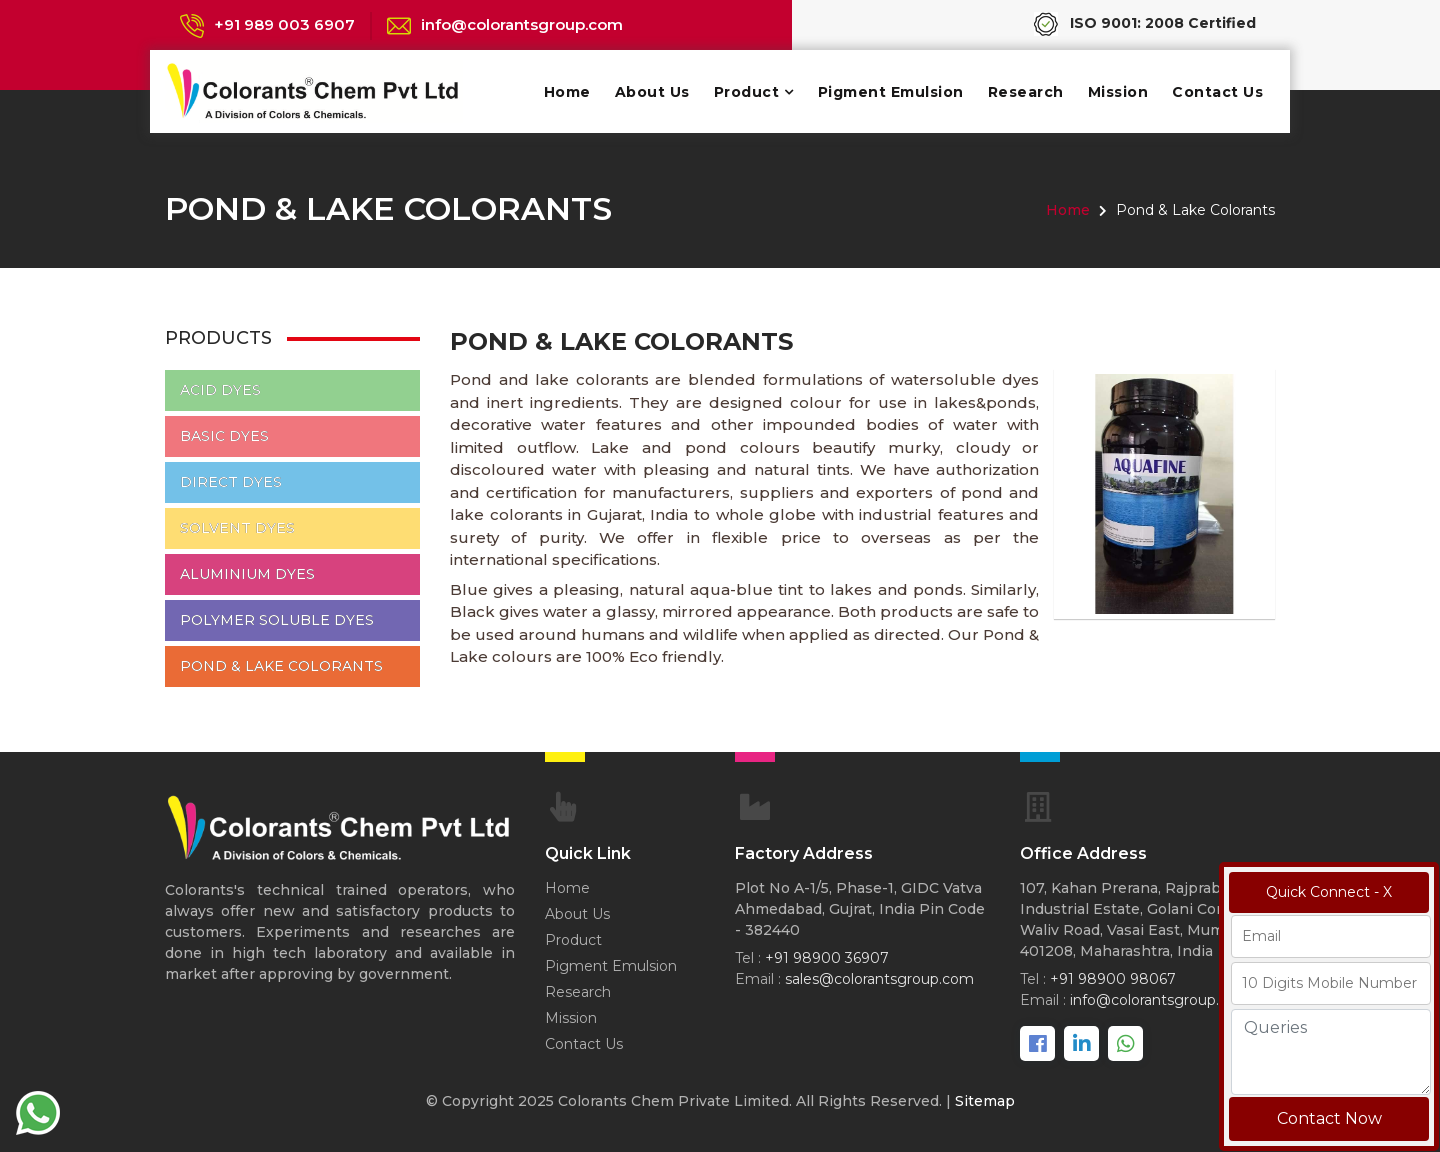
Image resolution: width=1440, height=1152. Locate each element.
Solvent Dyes (237, 528)
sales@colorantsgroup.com (879, 979)
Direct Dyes (231, 482)
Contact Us (1217, 92)
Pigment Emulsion (891, 92)
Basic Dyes (224, 436)
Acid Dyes (220, 390)
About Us (652, 92)
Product (747, 92)
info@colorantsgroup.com (522, 24)
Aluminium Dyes (247, 574)
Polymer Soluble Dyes (277, 620)
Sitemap (985, 1101)
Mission (1118, 92)
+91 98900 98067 (1113, 979)
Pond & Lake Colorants (281, 666)
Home (567, 92)
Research (1026, 92)
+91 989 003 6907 (284, 24)
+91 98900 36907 (827, 958)
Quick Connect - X (1329, 892)
